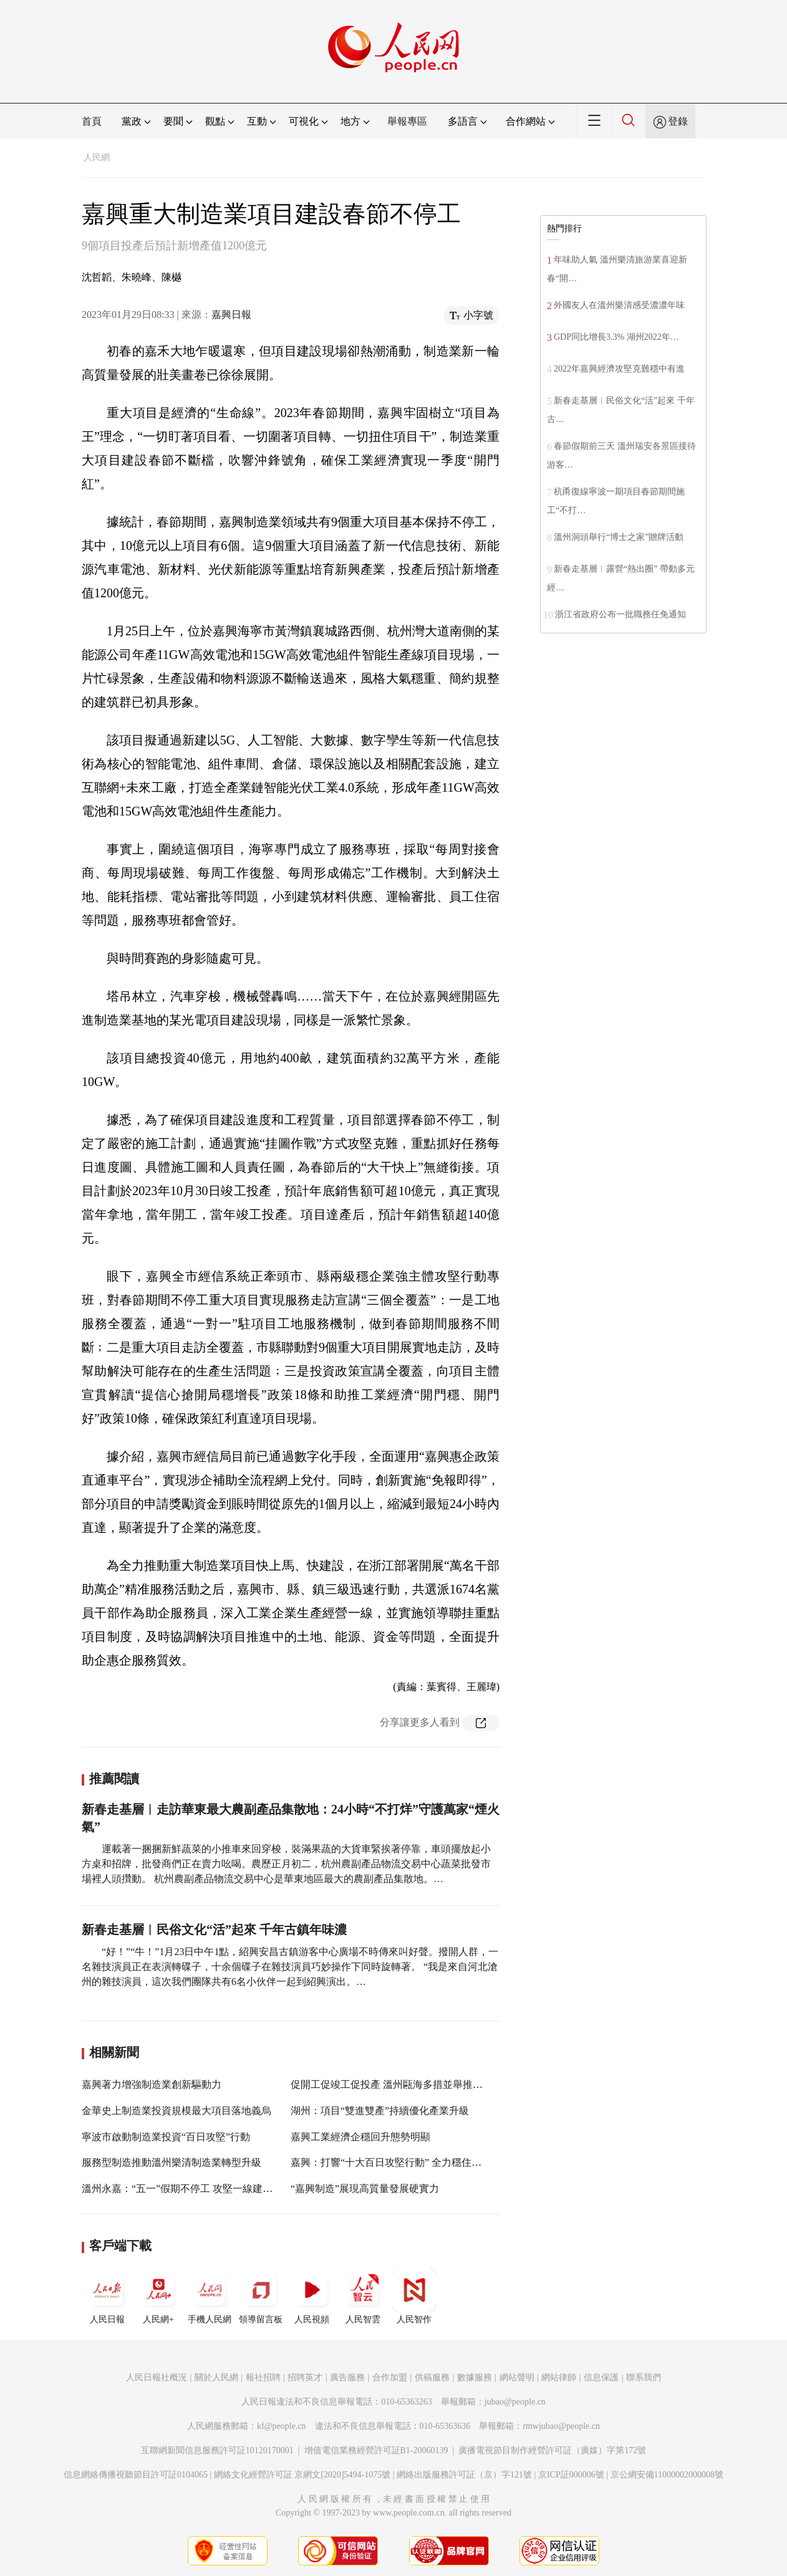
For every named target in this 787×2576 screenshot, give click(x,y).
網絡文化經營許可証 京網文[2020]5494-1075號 (302, 2474)
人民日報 (107, 2296)
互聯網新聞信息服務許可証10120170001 (217, 2450)
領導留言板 (260, 2296)
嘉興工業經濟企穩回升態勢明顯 (360, 2136)
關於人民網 (216, 2377)
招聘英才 (304, 2377)
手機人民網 (209, 2296)
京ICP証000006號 (571, 2474)
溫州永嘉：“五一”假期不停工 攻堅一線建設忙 (182, 2188)
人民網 (97, 157)
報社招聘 (263, 2377)
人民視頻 (312, 2296)
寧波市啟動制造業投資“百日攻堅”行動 (166, 2136)
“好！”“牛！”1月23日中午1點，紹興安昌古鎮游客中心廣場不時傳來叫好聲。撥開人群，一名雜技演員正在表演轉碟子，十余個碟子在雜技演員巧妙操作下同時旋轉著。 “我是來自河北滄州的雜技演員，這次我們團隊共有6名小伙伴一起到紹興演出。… (290, 1966)
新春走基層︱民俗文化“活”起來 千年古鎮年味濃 (214, 1929)
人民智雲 (363, 2296)
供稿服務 (432, 2377)
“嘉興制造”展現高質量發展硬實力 (365, 2188)
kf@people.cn (281, 2426)
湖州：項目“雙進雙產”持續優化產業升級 (380, 2110)
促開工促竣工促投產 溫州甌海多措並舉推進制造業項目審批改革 (431, 2084)
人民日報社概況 (156, 2377)
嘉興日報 (231, 314)
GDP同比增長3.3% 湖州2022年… (616, 337)
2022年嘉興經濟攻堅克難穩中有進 (619, 368)
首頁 (92, 121)
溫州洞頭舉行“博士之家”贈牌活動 (618, 537)
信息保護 (601, 2377)
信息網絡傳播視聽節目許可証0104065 (136, 2474)
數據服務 (474, 2377)
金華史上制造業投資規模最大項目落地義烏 (176, 2110)
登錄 (678, 121)
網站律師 (558, 2377)
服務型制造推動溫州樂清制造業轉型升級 (171, 2162)
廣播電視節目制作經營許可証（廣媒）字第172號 (552, 2450)
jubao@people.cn (515, 2401)
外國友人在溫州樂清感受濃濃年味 (619, 305)
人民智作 (414, 2296)
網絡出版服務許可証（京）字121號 (464, 2474)
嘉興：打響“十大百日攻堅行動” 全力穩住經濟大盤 (401, 2162)
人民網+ (158, 2296)
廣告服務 (347, 2377)
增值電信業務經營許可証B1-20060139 (376, 2450)
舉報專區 (407, 121)
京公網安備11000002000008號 (667, 2474)
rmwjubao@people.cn (561, 2426)
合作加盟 (389, 2377)
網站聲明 (517, 2377)
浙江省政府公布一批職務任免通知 (620, 614)
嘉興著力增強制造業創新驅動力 (151, 2084)
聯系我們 (643, 2377)
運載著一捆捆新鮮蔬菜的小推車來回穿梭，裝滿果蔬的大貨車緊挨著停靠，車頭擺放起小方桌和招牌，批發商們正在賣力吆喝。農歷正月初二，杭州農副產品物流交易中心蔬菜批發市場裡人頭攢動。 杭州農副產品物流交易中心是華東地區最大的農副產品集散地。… (286, 1863)
